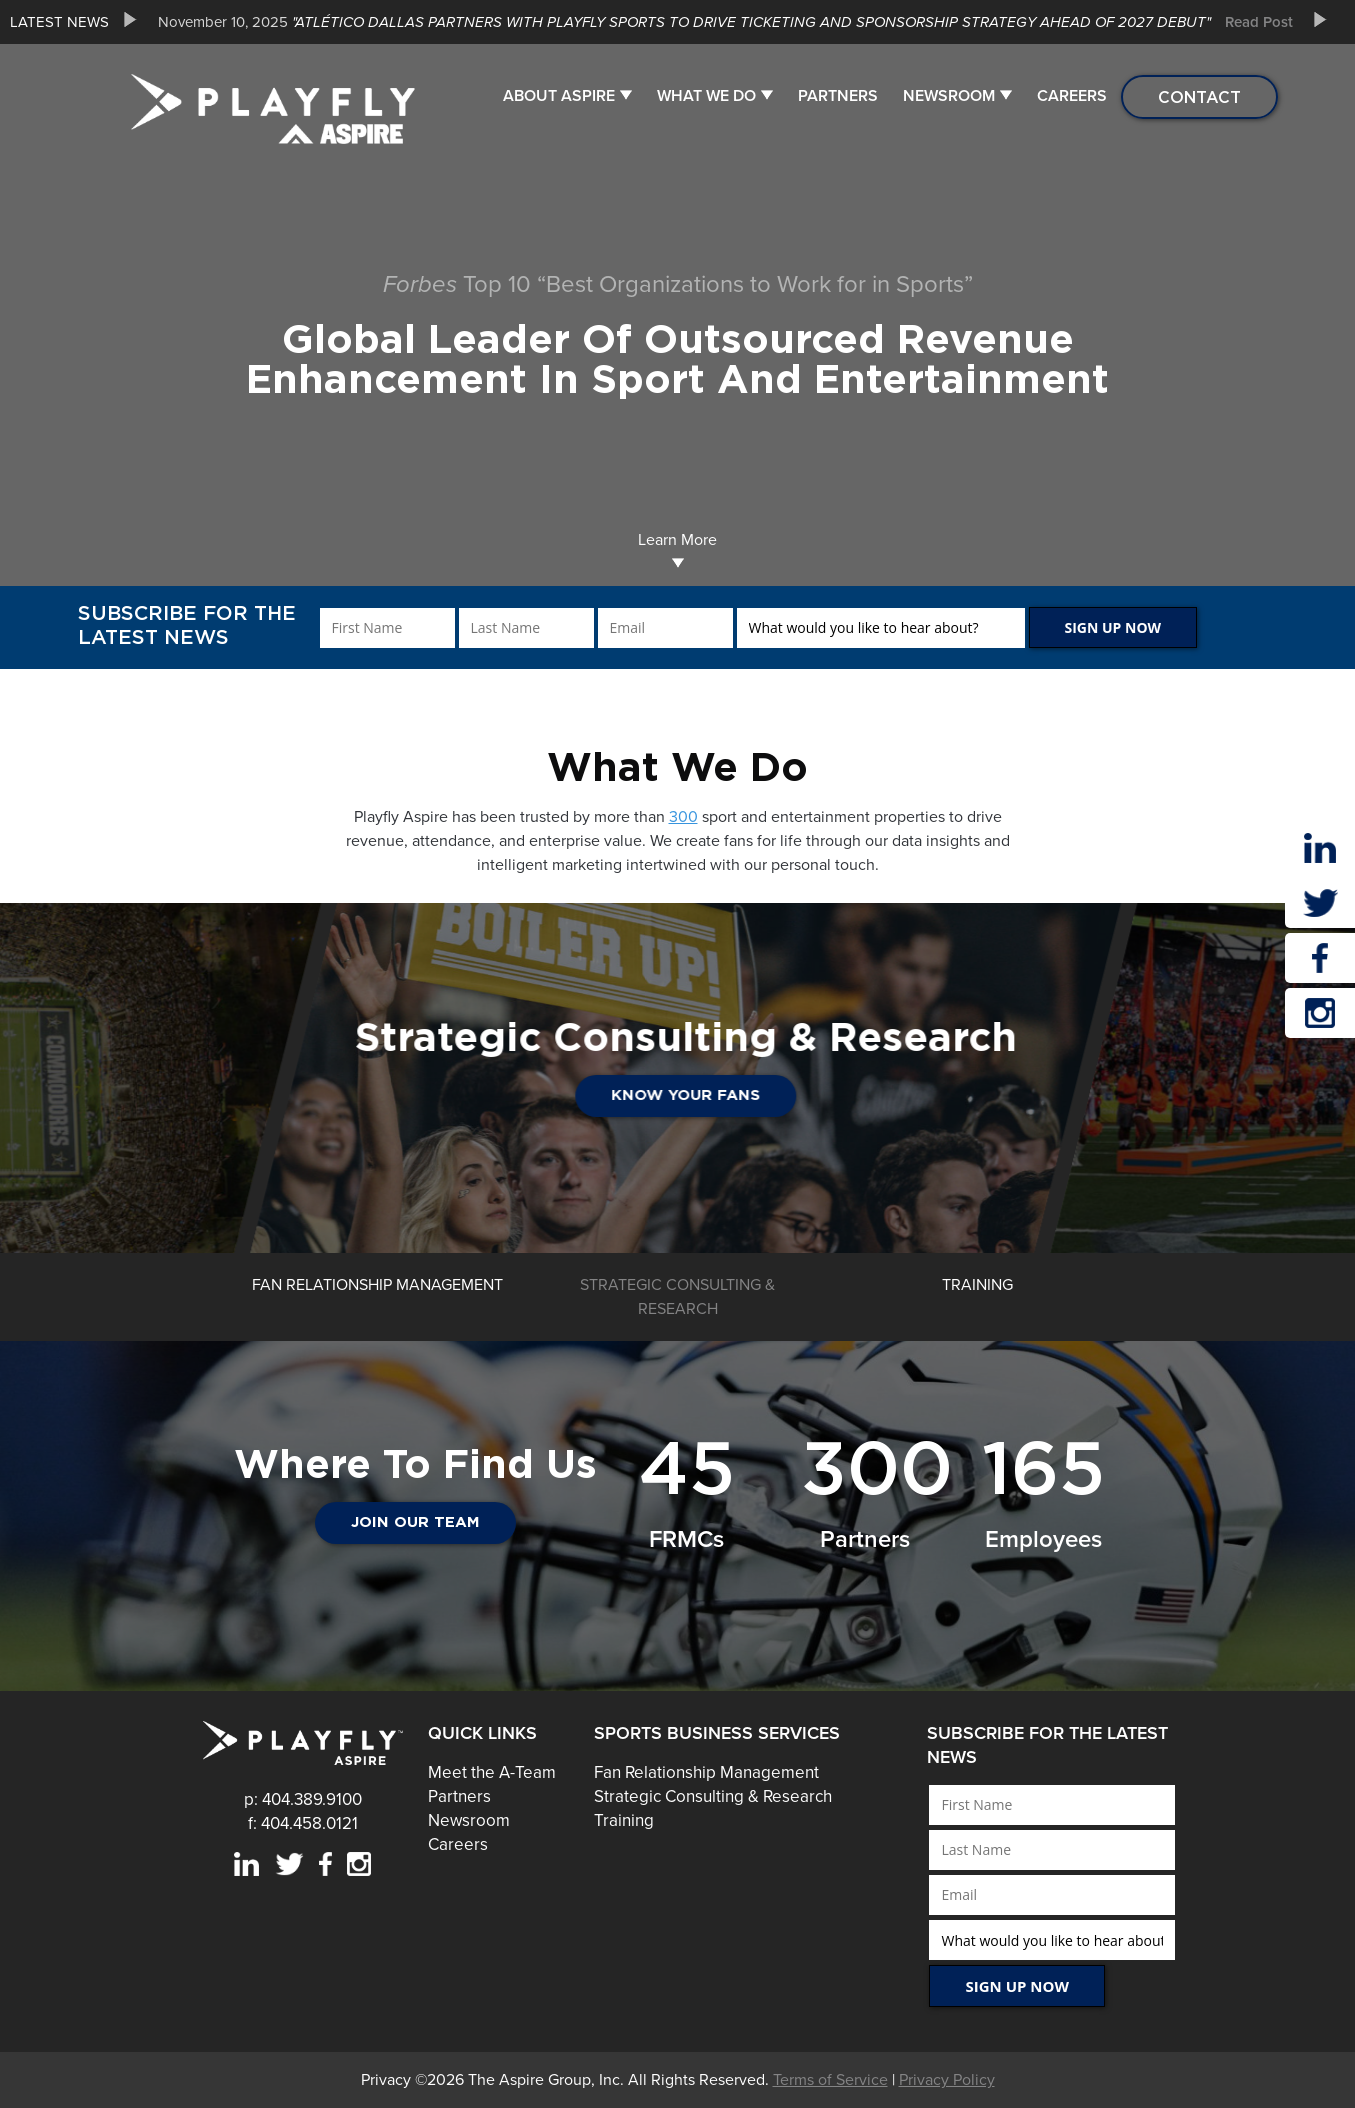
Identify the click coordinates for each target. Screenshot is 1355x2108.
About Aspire (559, 96)
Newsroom (949, 96)
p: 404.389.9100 (303, 1799)
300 (683, 817)
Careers (1072, 96)
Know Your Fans (863, 1095)
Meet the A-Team (492, 1772)
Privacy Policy (947, 2080)
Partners (838, 96)
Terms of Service (830, 2080)
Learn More (677, 549)
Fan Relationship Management (706, 1772)
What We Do (706, 96)
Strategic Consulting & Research (713, 1796)
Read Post (1259, 22)
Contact (1199, 97)
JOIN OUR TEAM (415, 1522)
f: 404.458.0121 (303, 1823)
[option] (718, 22)
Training (624, 1820)
